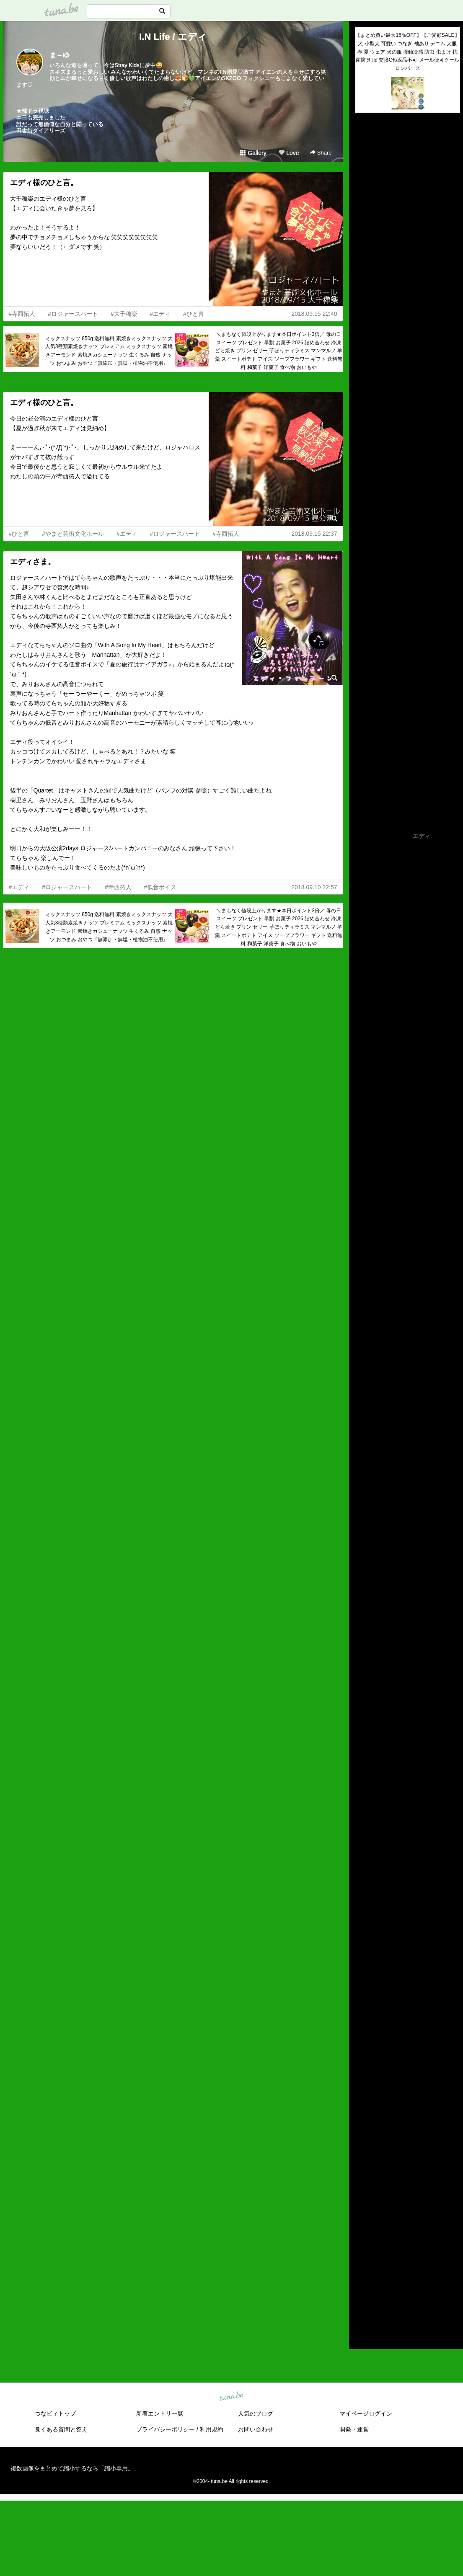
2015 (361, 2298)
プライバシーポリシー (165, 2429)
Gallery (253, 153)
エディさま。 (32, 562)
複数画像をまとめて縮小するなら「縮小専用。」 (75, 2468)
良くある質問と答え (61, 2429)
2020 (361, 2249)
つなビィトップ (55, 2413)
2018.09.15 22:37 (314, 533)
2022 (361, 2230)
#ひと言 (193, 313)
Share (320, 153)
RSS (365, 2334)
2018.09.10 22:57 (314, 887)
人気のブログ (255, 2413)
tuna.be (231, 2396)
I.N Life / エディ (173, 36)
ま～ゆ (59, 55)
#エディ (160, 313)
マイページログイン (365, 2413)
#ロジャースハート (73, 313)
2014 (361, 2308)
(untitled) (366, 148)
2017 (361, 2279)
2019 (361, 2259)
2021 (361, 2240)
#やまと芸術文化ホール (73, 533)
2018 (361, 2269)
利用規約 (211, 2429)
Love (289, 153)
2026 (361, 2192)
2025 (361, 2201)
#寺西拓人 (22, 313)
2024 (361, 2211)
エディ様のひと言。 (44, 182)
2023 (361, 2220)
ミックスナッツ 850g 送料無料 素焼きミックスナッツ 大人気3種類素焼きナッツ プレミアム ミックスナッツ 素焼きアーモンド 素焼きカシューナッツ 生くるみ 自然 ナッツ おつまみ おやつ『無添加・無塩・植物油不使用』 (109, 351)
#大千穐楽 (124, 313)
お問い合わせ (255, 2429)
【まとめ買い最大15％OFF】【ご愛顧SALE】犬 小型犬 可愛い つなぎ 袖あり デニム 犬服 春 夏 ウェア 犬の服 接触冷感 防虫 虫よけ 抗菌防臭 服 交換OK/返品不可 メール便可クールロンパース (407, 51)
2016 (361, 2288)
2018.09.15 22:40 (314, 313)
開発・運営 (354, 2429)
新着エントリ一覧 (159, 2413)
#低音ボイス (160, 887)
